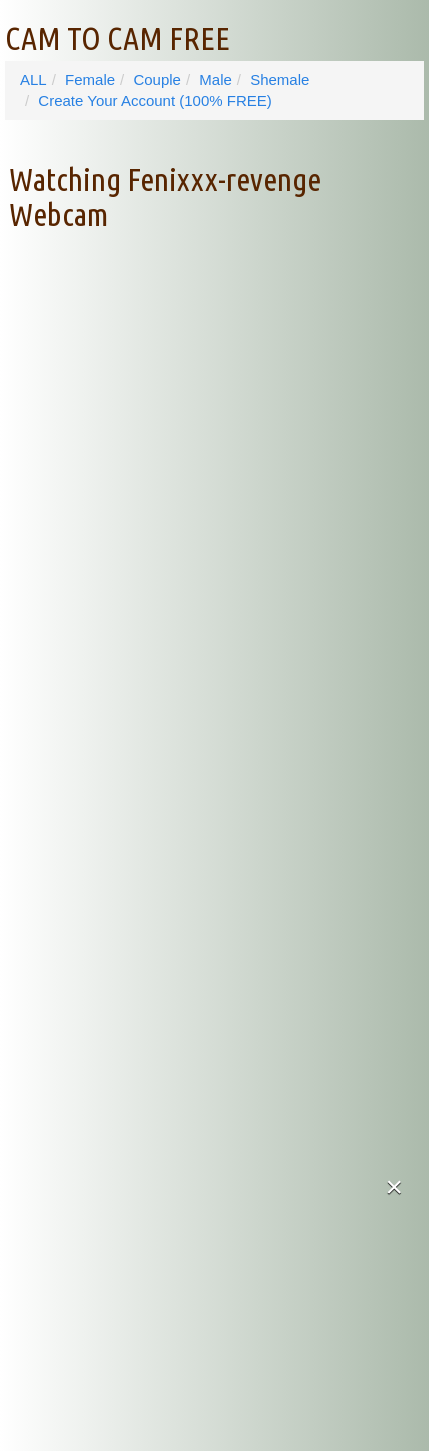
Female (90, 79)
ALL (33, 79)
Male (215, 79)
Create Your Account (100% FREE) (154, 100)
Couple (157, 79)
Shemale (279, 79)
